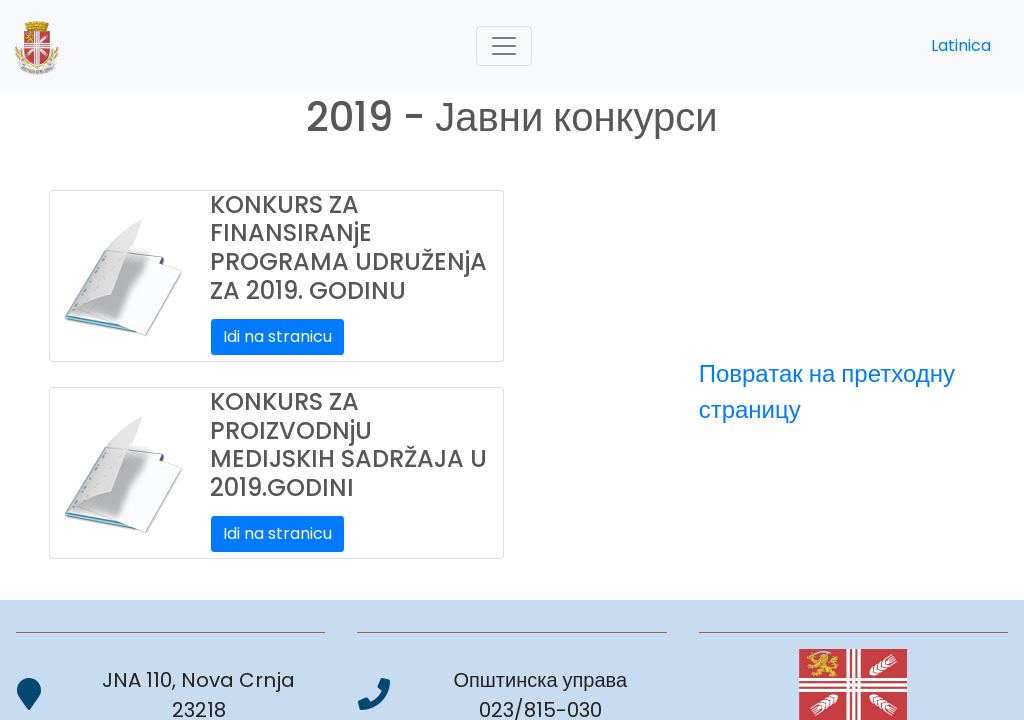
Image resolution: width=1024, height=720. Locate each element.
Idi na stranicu (277, 336)
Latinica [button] (961, 45)
